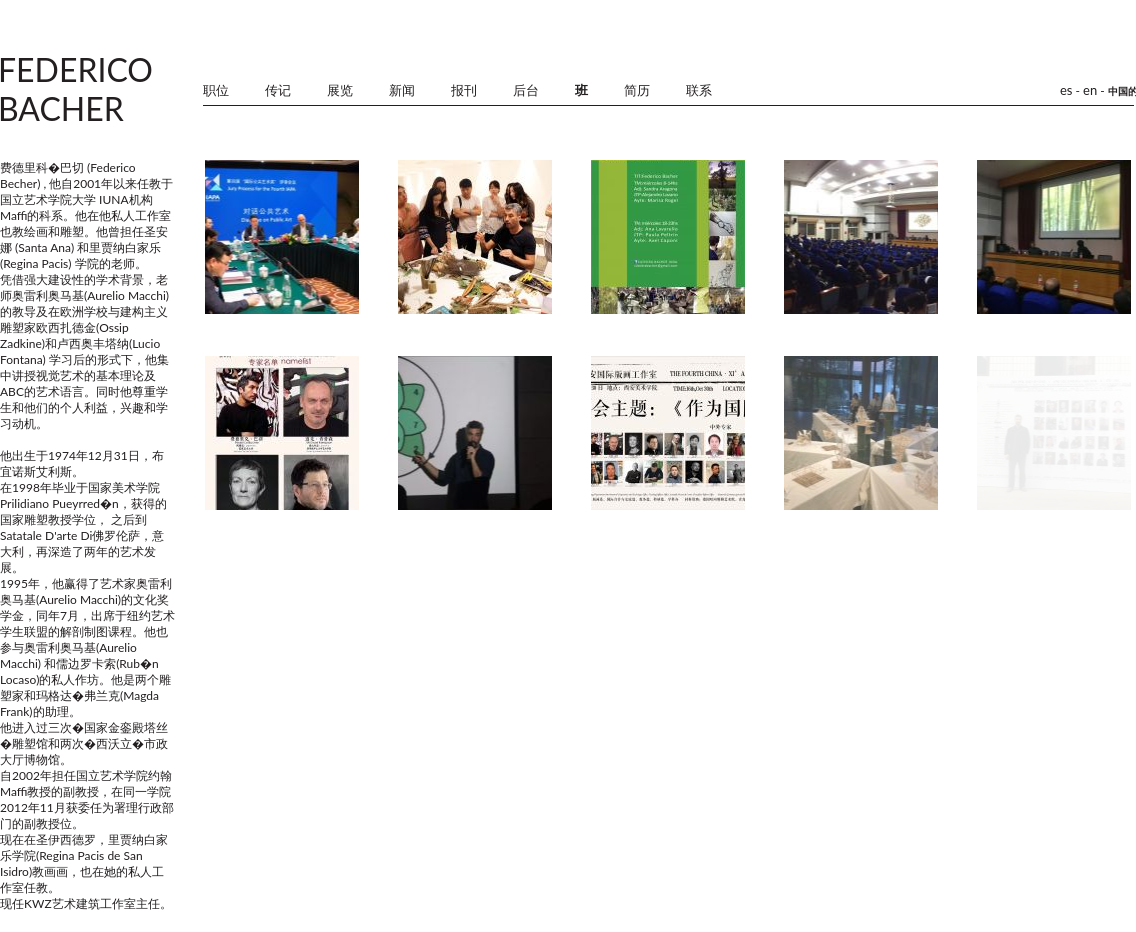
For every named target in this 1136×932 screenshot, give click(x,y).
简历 (637, 90)
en (1090, 90)
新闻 (402, 90)
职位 (216, 90)
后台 (526, 90)
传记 (278, 90)
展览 (340, 90)
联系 (699, 90)
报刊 (464, 90)
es (1066, 90)
